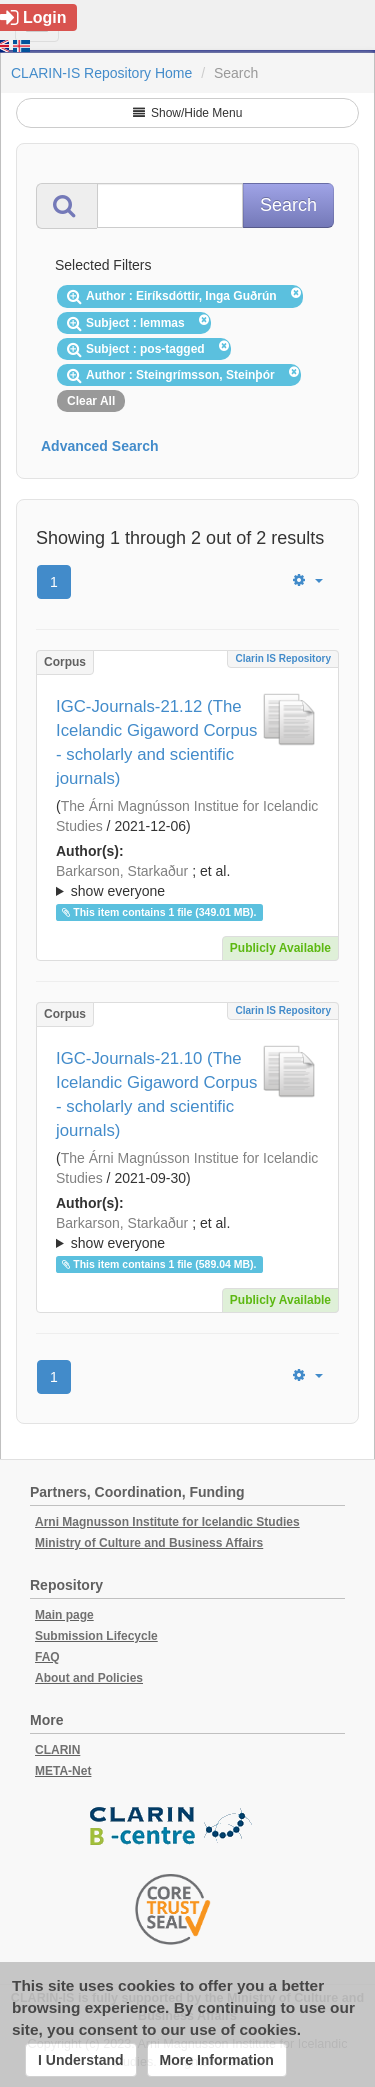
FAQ (47, 1657)
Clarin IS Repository (283, 658)
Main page (64, 1615)
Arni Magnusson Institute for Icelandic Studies (167, 1522)
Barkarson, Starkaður (122, 871)
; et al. (187, 882)
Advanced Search (100, 446)
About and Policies (89, 1678)
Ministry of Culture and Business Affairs (149, 1543)
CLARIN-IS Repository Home (101, 73)
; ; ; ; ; (187, 881)
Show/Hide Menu (188, 113)
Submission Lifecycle (96, 1636)
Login (33, 17)
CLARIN (57, 1750)
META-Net (63, 1771)
